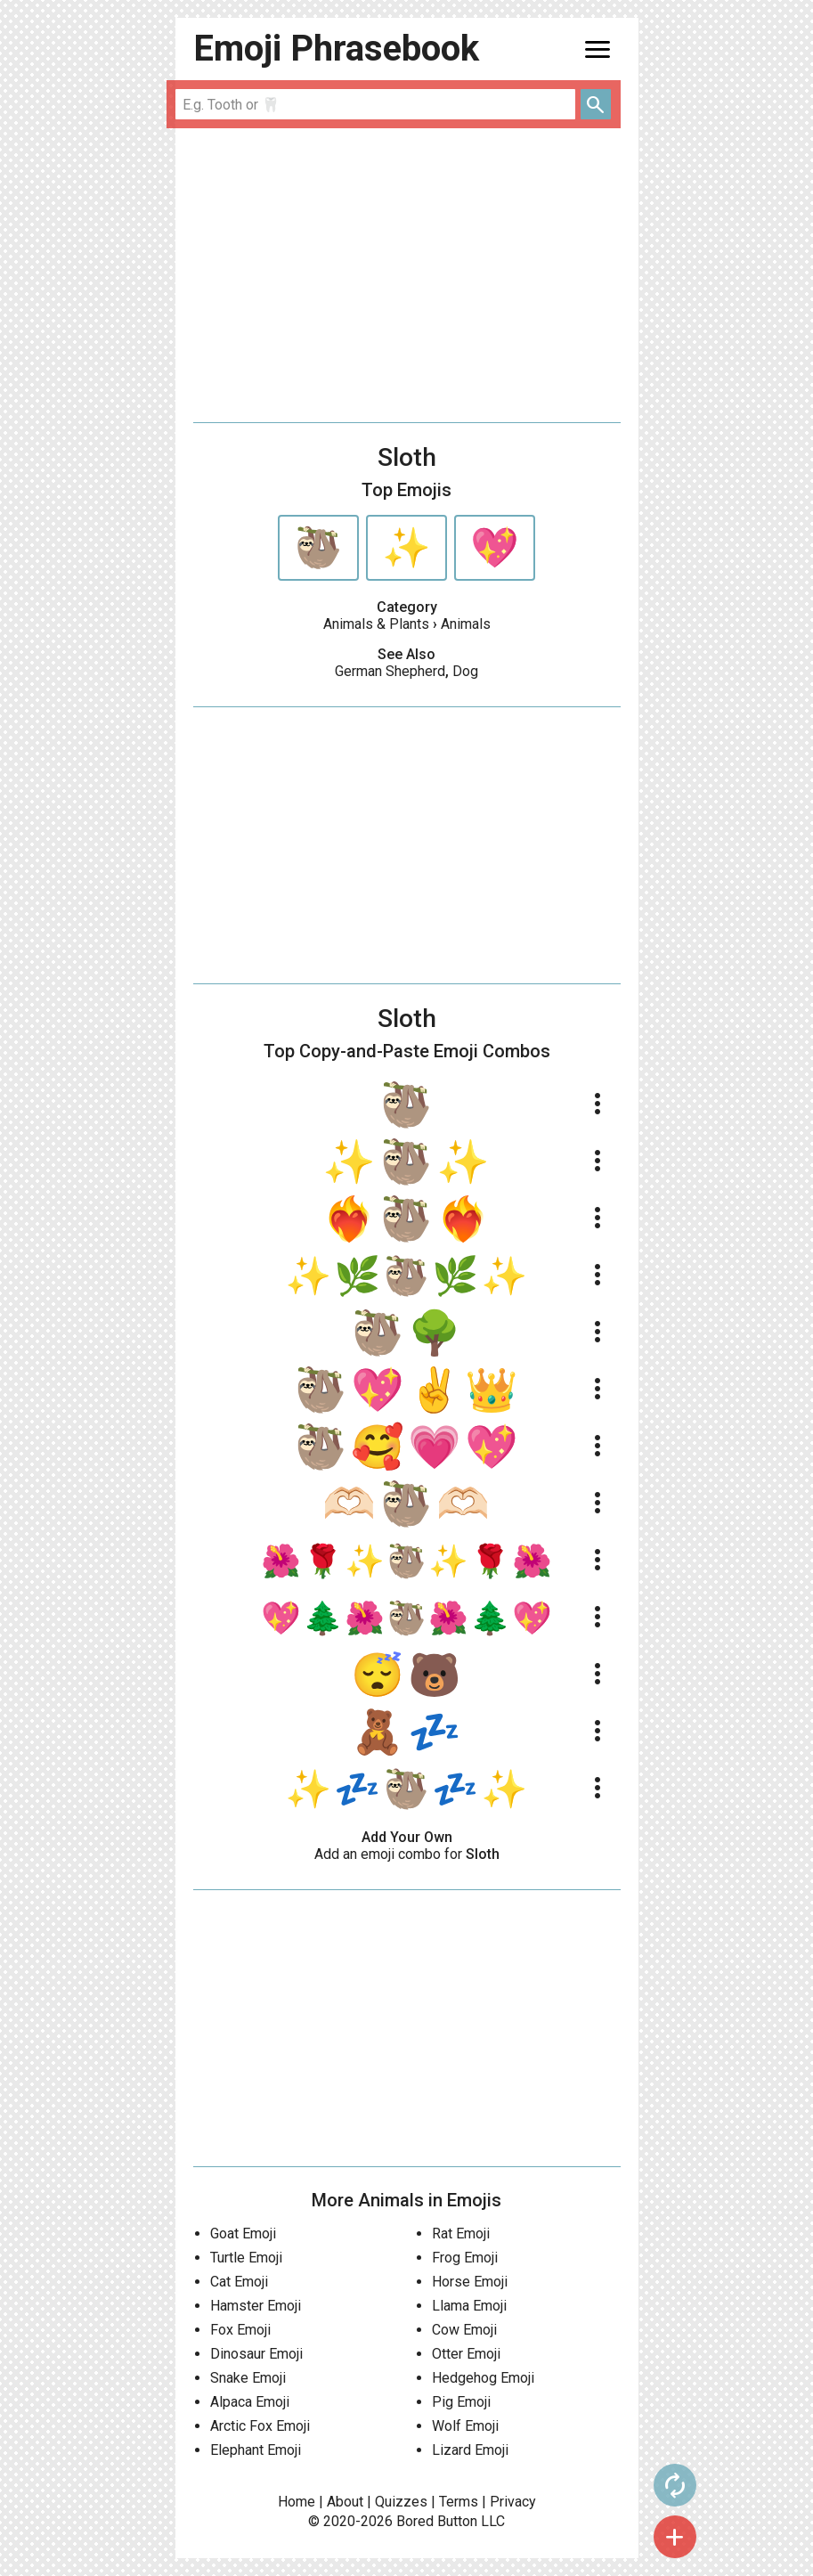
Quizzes (401, 2501)
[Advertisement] (407, 275)
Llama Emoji (469, 2305)
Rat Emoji (461, 2233)
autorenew (675, 2485)
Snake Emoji (248, 2377)
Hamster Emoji (255, 2305)
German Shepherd (390, 671)
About (345, 2501)
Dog (465, 671)
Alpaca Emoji (249, 2401)
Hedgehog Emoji (483, 2377)
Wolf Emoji (465, 2425)
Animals (466, 623)
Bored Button (436, 2521)
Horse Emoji (470, 2281)
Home (296, 2501)
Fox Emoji (240, 2329)
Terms (458, 2501)
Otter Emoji (466, 2353)
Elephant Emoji (255, 2449)
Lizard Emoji (470, 2449)
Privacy (513, 2501)
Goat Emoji (243, 2233)
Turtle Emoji (246, 2257)
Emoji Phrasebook (336, 48)
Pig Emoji (461, 2401)
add (675, 2537)
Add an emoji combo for (407, 1854)
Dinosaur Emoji (256, 2353)
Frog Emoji (465, 2257)
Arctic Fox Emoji (260, 2425)
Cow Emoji (464, 2329)
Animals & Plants (376, 623)
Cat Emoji (239, 2281)
